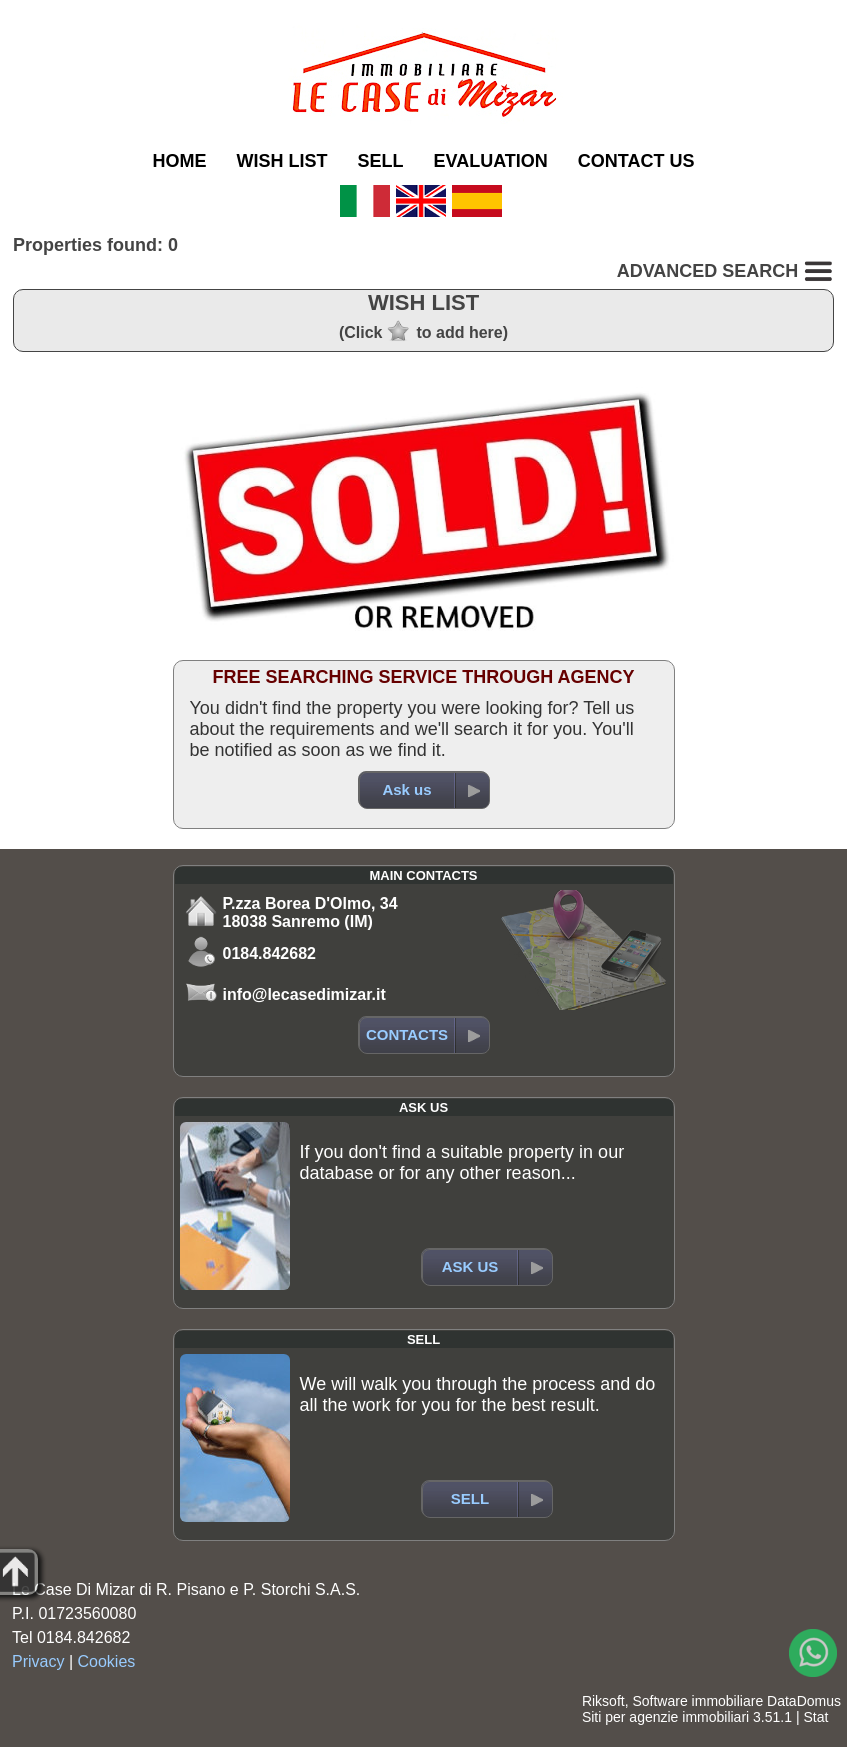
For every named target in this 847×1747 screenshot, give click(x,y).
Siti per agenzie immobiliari (665, 1717)
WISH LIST (281, 161)
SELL (380, 161)
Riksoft (603, 1701)
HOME (179, 161)
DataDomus (804, 1701)
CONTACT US (636, 161)
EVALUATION (491, 161)
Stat (815, 1717)
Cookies (107, 1661)
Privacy (38, 1661)
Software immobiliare (697, 1701)
